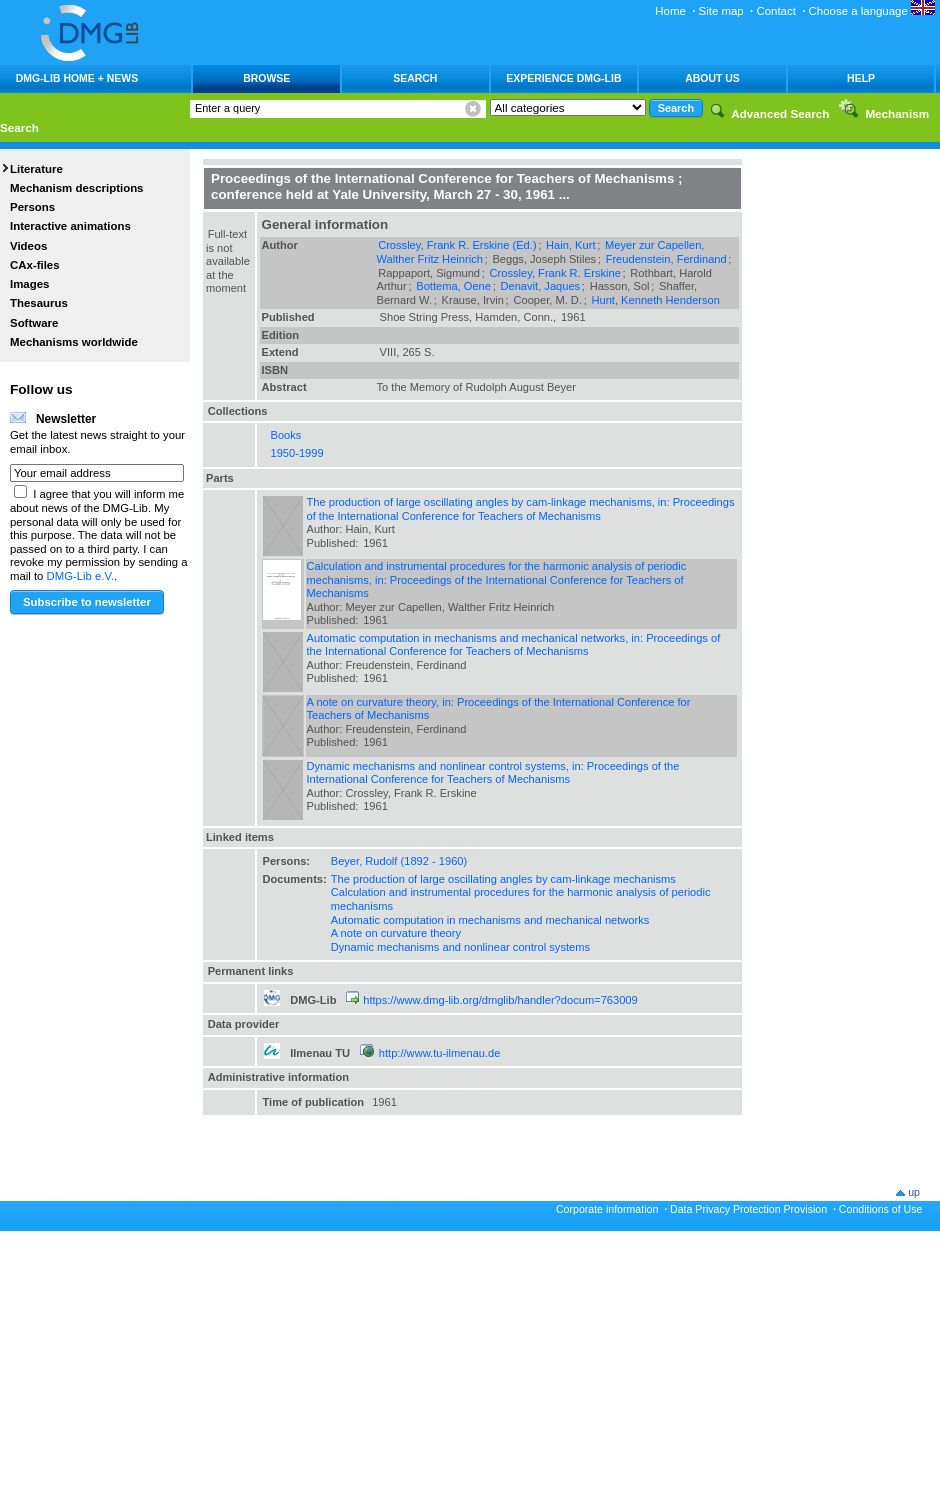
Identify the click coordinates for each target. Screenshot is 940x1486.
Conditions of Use (881, 1209)
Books (286, 435)
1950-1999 (297, 453)
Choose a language (872, 11)
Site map (721, 11)
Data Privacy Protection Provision (748, 1209)
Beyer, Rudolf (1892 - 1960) (399, 861)
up (914, 1192)
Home (670, 11)
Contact (775, 11)
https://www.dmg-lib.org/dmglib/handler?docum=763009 (500, 1000)
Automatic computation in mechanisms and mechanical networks (490, 920)
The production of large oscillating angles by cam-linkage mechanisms (503, 879)
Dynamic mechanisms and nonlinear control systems (460, 947)
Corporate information (607, 1209)
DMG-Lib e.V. (81, 576)
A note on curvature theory (396, 933)
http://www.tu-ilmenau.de (440, 1053)
